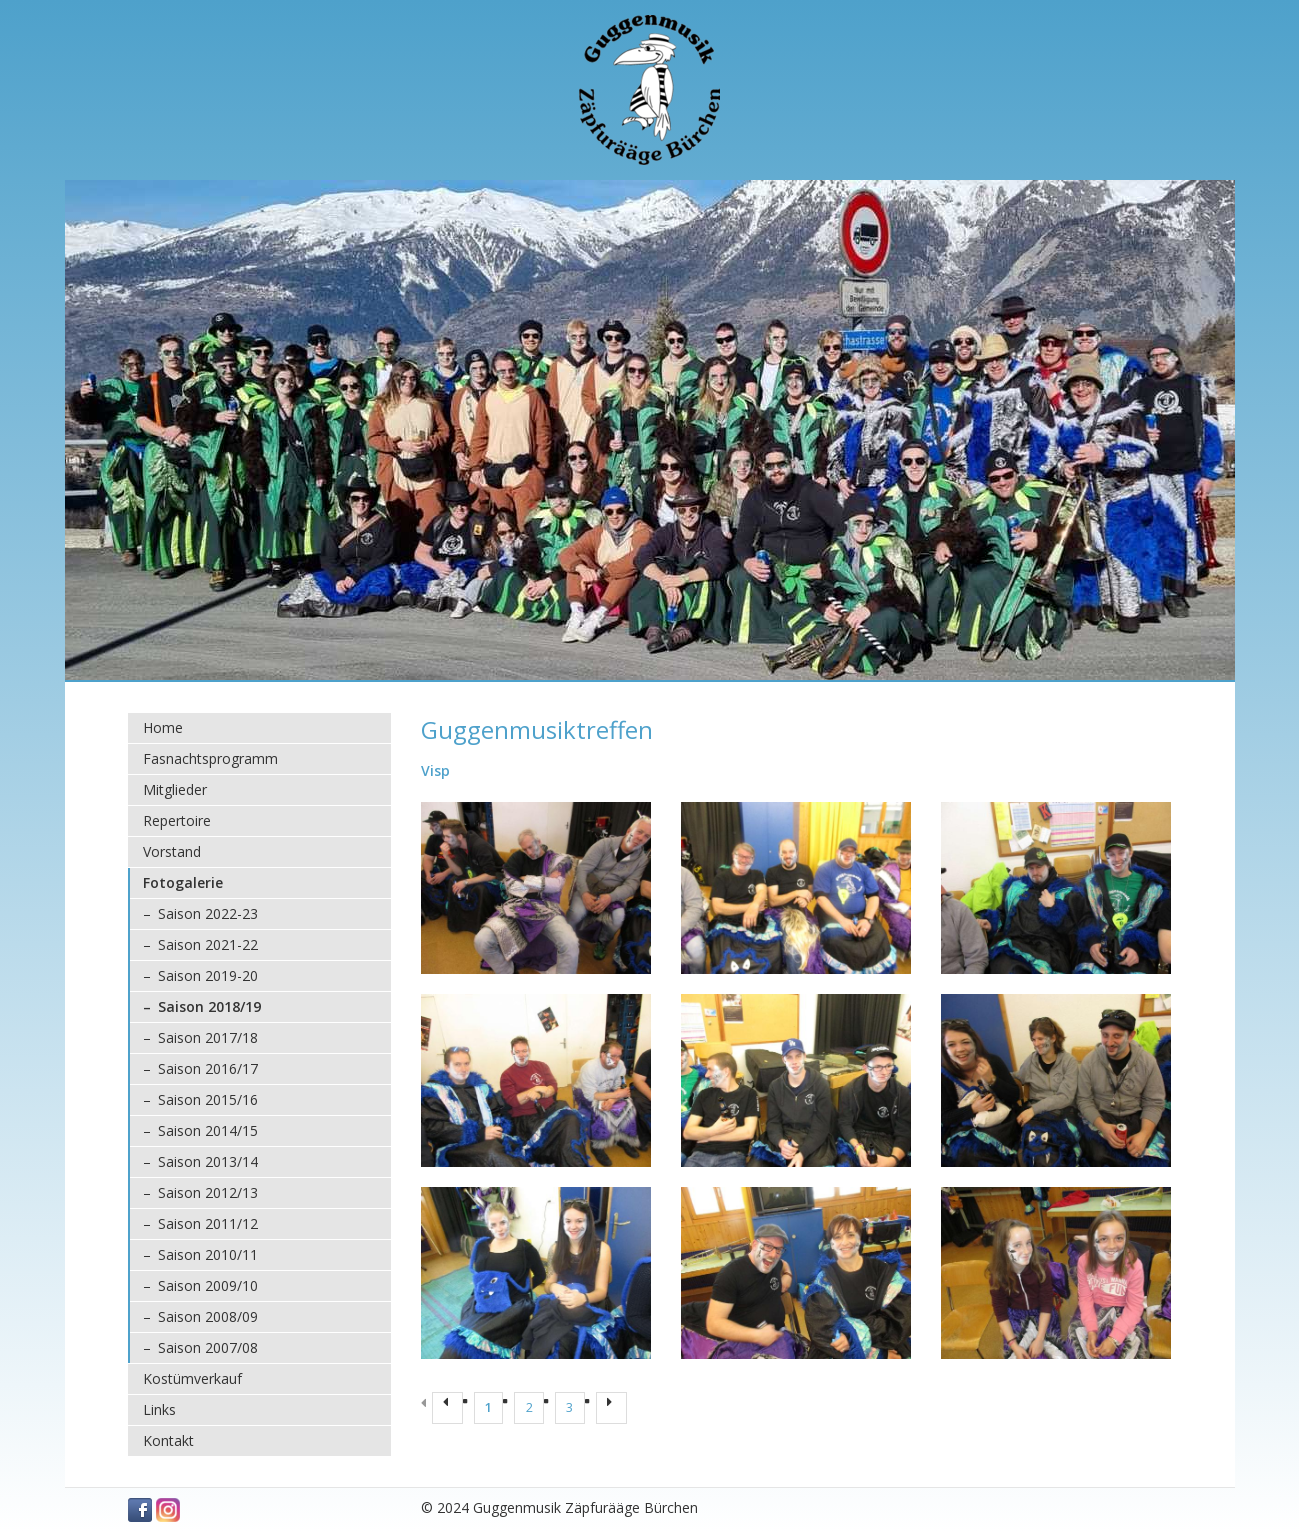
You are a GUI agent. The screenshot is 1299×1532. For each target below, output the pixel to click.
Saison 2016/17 (208, 1068)
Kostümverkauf (192, 1378)
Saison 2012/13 (208, 1192)
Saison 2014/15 (208, 1130)
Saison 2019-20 (208, 975)
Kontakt (168, 1440)
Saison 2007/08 (208, 1347)
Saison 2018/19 (209, 1006)
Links (159, 1409)
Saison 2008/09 (208, 1316)
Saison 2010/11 (208, 1254)
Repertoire (177, 820)
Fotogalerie (183, 882)
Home (163, 727)
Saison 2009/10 (208, 1285)
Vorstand (172, 851)
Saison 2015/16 (208, 1099)
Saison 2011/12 (208, 1223)
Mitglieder (175, 789)
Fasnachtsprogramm (210, 758)
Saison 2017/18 (208, 1037)
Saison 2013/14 (208, 1161)
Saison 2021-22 (208, 944)
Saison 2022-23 (208, 913)
